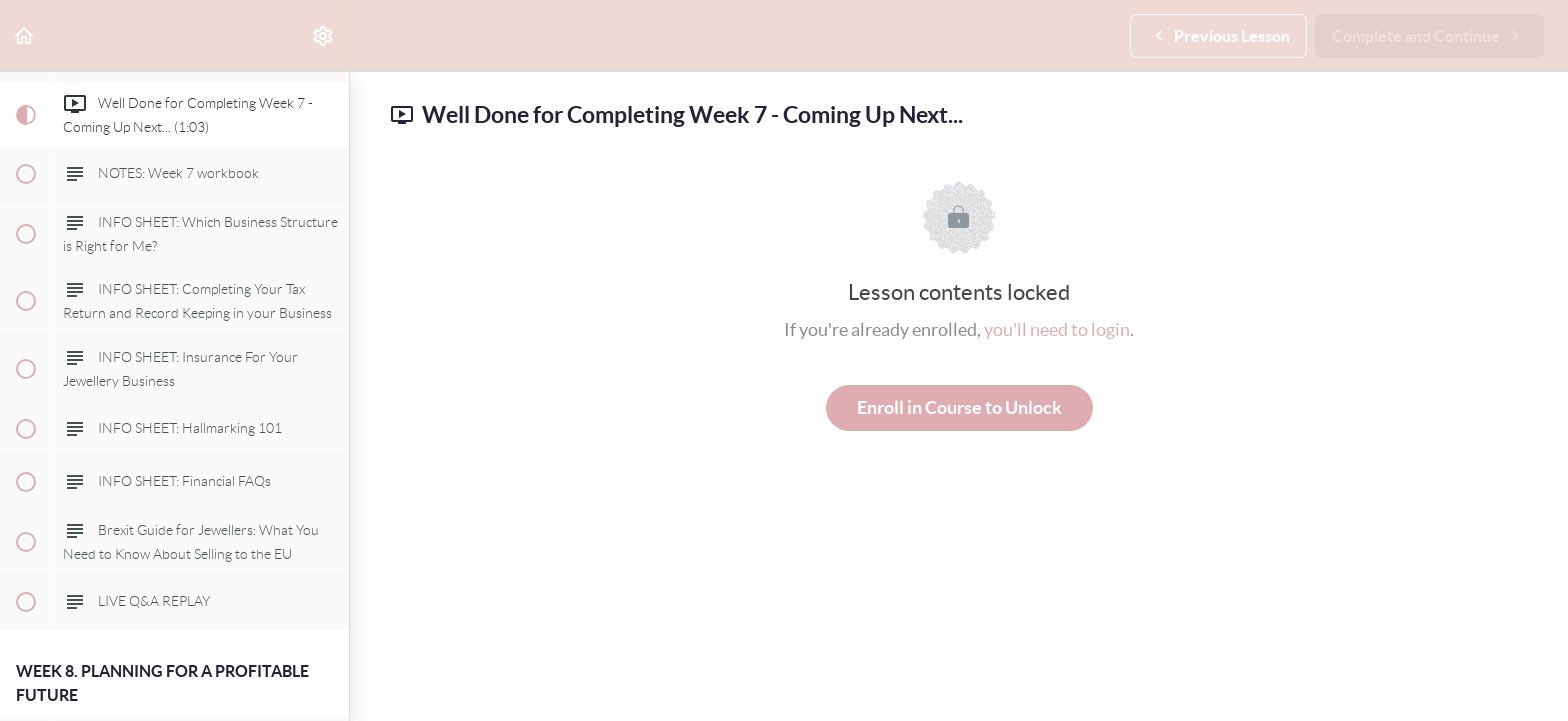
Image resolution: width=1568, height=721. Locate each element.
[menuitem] (324, 35)
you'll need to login (1057, 329)
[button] (25, 35)
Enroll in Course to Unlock (959, 407)
